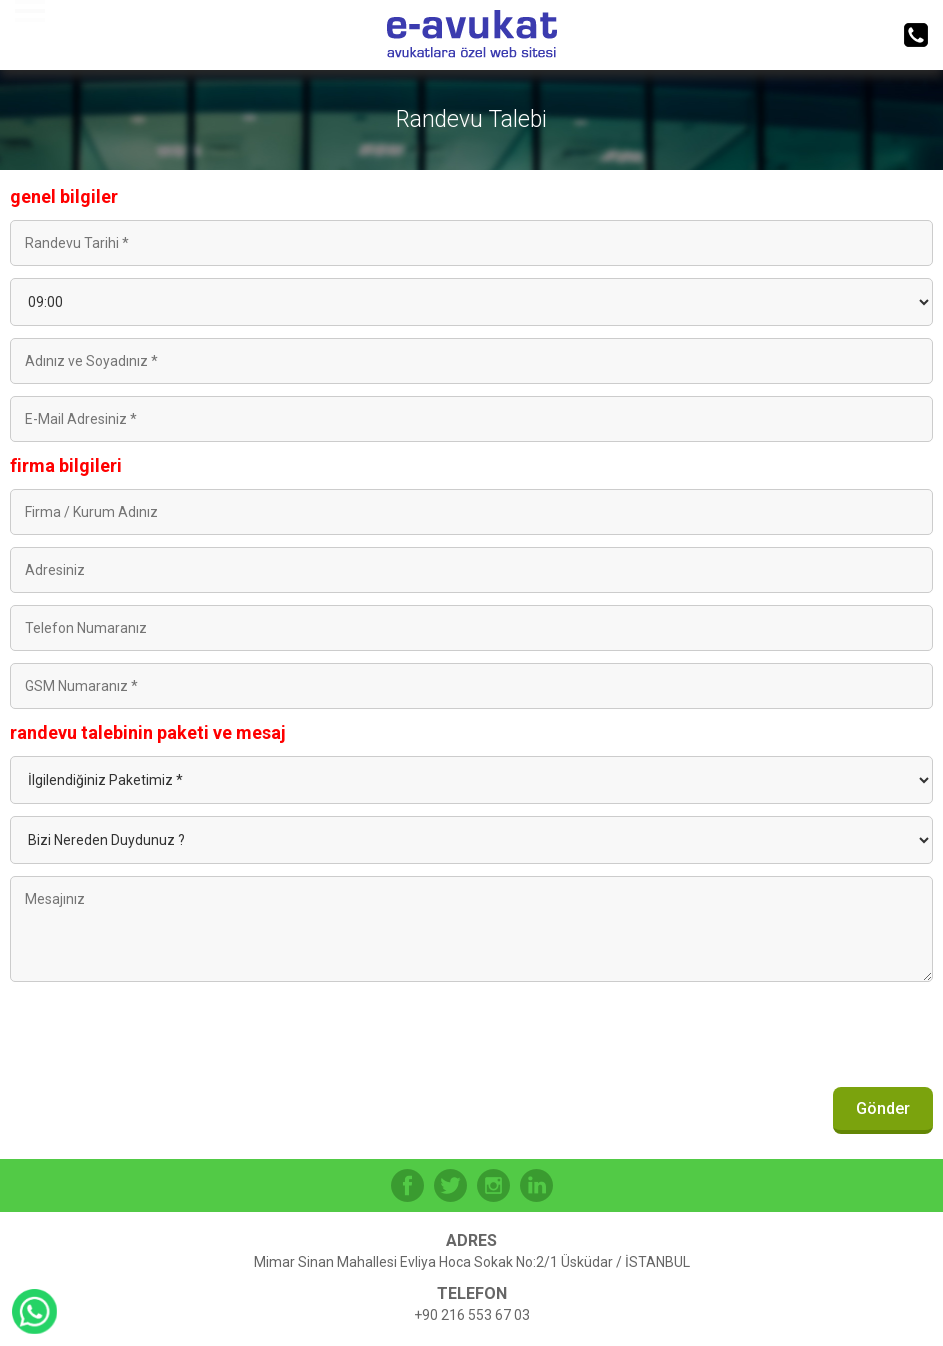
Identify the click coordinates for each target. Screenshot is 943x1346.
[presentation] (781, 1040)
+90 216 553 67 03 (472, 1315)
